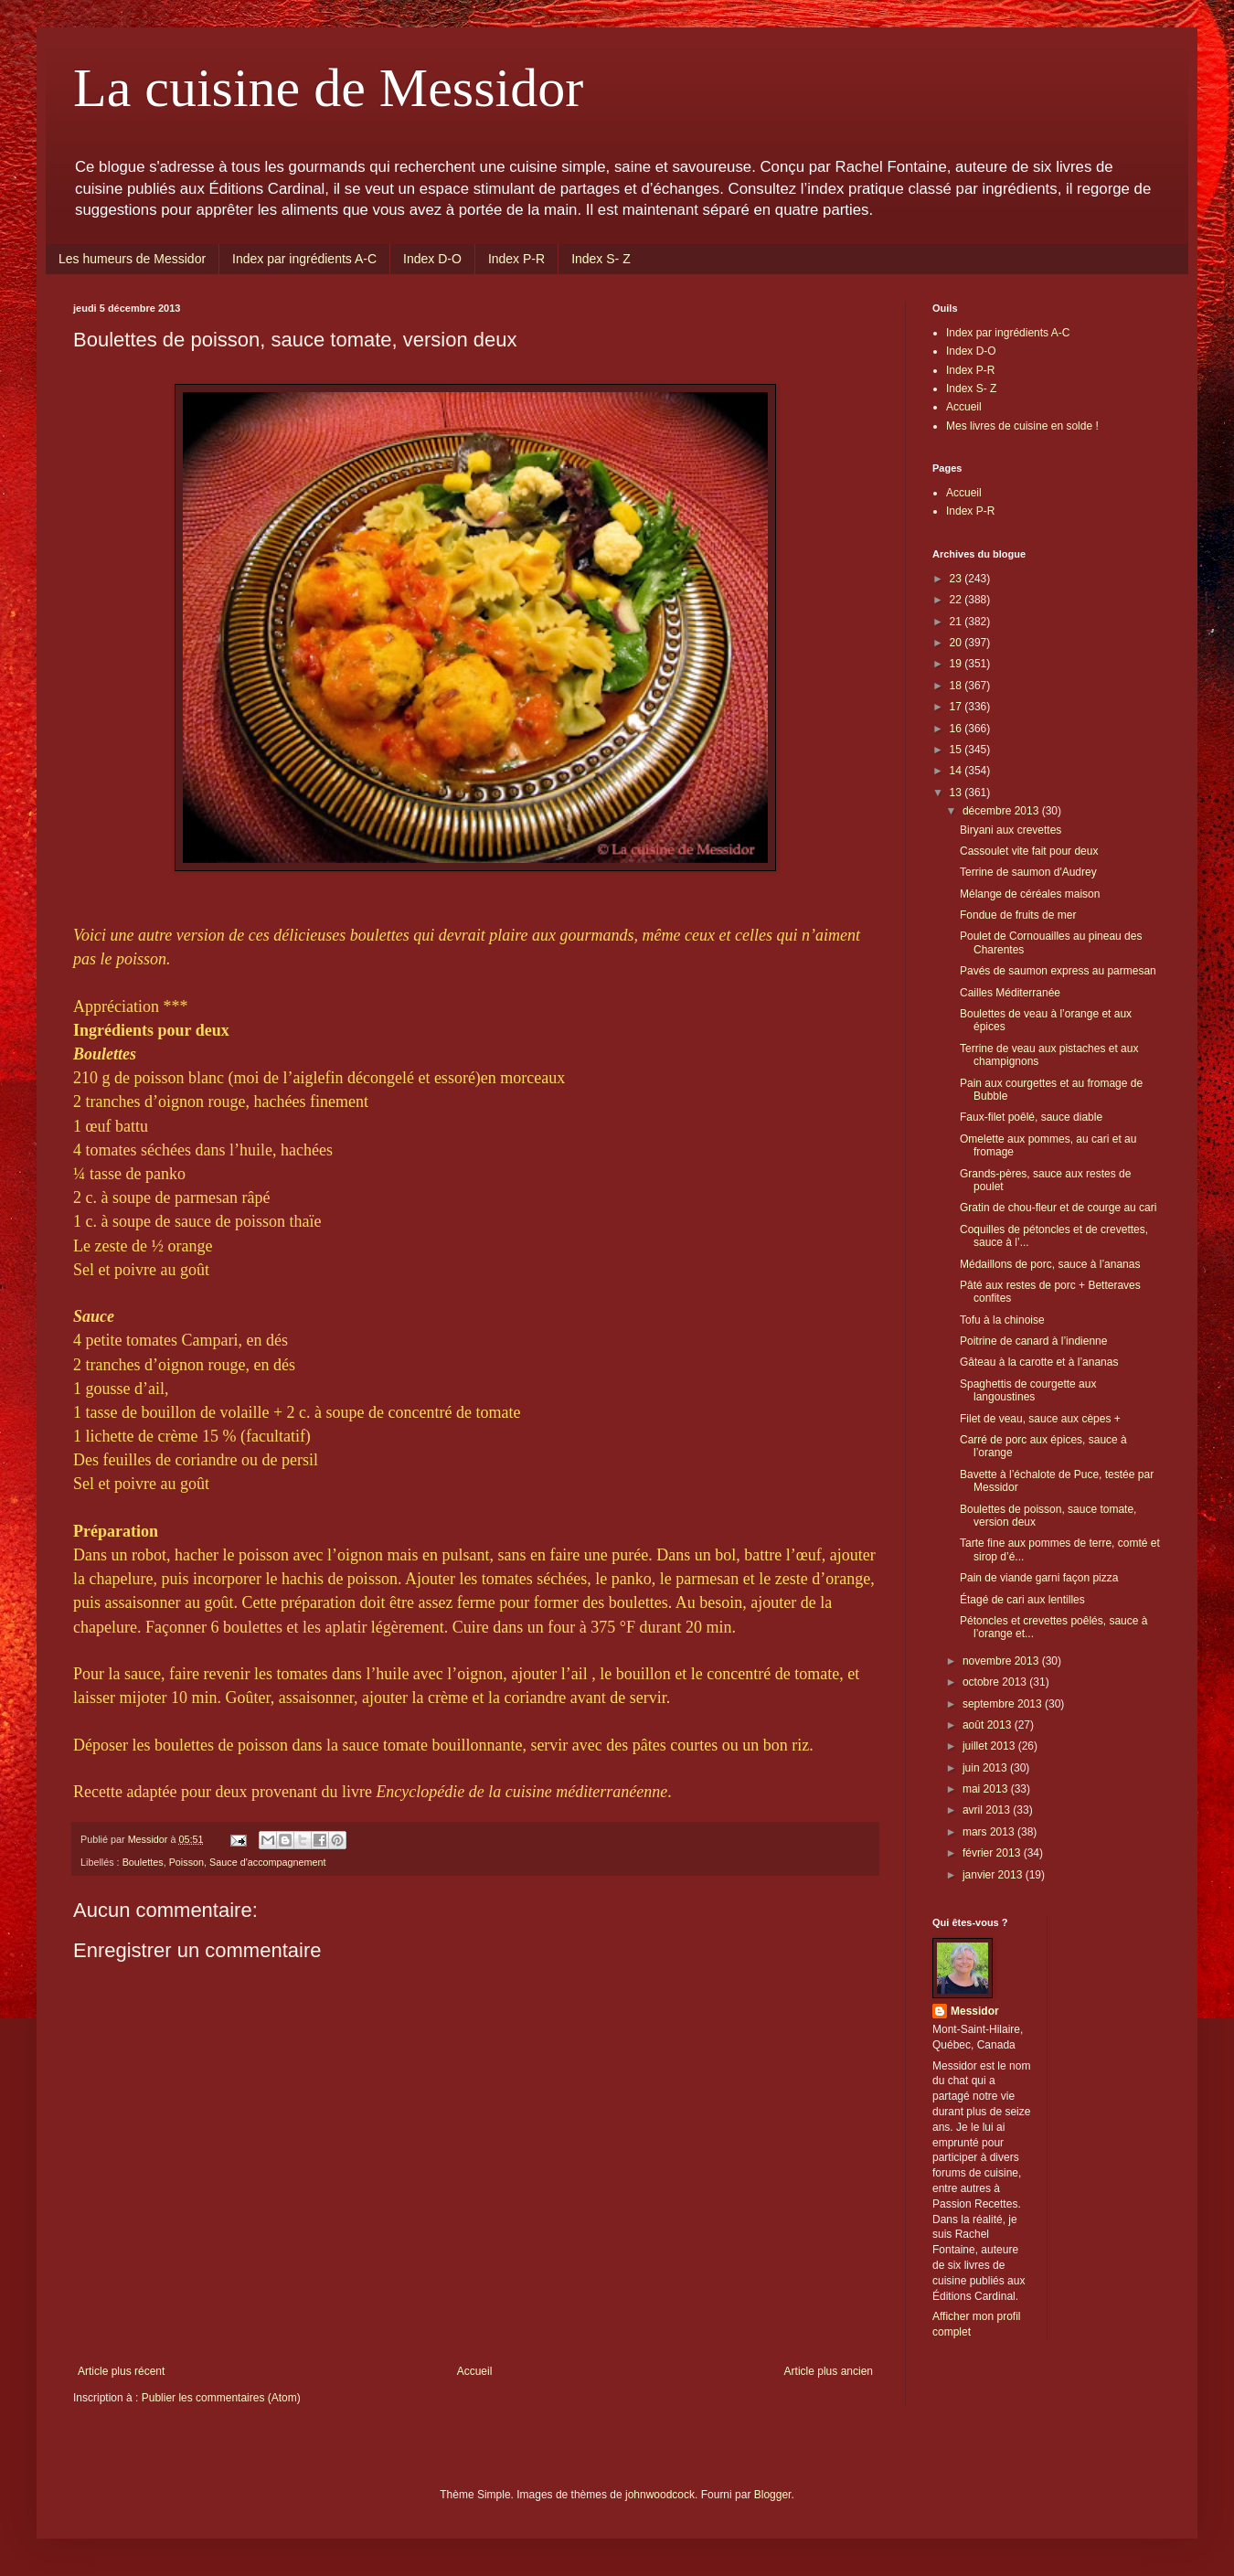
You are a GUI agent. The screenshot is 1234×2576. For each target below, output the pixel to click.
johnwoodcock (660, 2494)
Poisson (186, 1862)
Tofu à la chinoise (1002, 1320)
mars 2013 (990, 1832)
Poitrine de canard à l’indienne (1033, 1341)
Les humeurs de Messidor (132, 258)
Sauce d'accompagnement (267, 1862)
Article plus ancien (828, 2371)
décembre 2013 (1002, 810)
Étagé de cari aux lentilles (1022, 1599)
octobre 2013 (996, 1682)
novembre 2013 (1002, 1661)
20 (957, 642)
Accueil (475, 2371)
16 (957, 728)
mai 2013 (987, 1789)
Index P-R (516, 258)
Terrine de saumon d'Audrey (1028, 872)
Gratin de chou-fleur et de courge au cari (1058, 1207)
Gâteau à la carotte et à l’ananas (1039, 1362)
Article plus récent (121, 2371)
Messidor (975, 2011)
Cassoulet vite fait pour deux (1029, 851)
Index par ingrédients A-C (304, 258)
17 (957, 706)
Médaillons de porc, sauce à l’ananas (1050, 1264)
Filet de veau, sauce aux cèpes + (1040, 1418)
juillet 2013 (990, 1746)
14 (957, 770)
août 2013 (989, 1725)
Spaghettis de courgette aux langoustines (1028, 1390)
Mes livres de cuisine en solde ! (1022, 426)
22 (957, 599)
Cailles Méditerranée (1010, 992)
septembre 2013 (1004, 1704)
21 (957, 621)
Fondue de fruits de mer (1018, 915)
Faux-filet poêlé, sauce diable (1031, 1117)
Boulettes (143, 1862)
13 (957, 792)
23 (957, 578)
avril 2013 (988, 1810)
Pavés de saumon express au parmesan (1058, 970)
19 (957, 663)
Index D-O (432, 258)
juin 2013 (986, 1768)
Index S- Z (601, 258)
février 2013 (993, 1853)
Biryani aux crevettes (1010, 830)
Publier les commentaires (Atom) (221, 2397)
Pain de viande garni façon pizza (1039, 1577)
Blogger (773, 2494)
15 (957, 749)
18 (957, 685)
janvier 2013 (994, 1874)
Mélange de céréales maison (1030, 894)
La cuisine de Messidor (328, 88)
